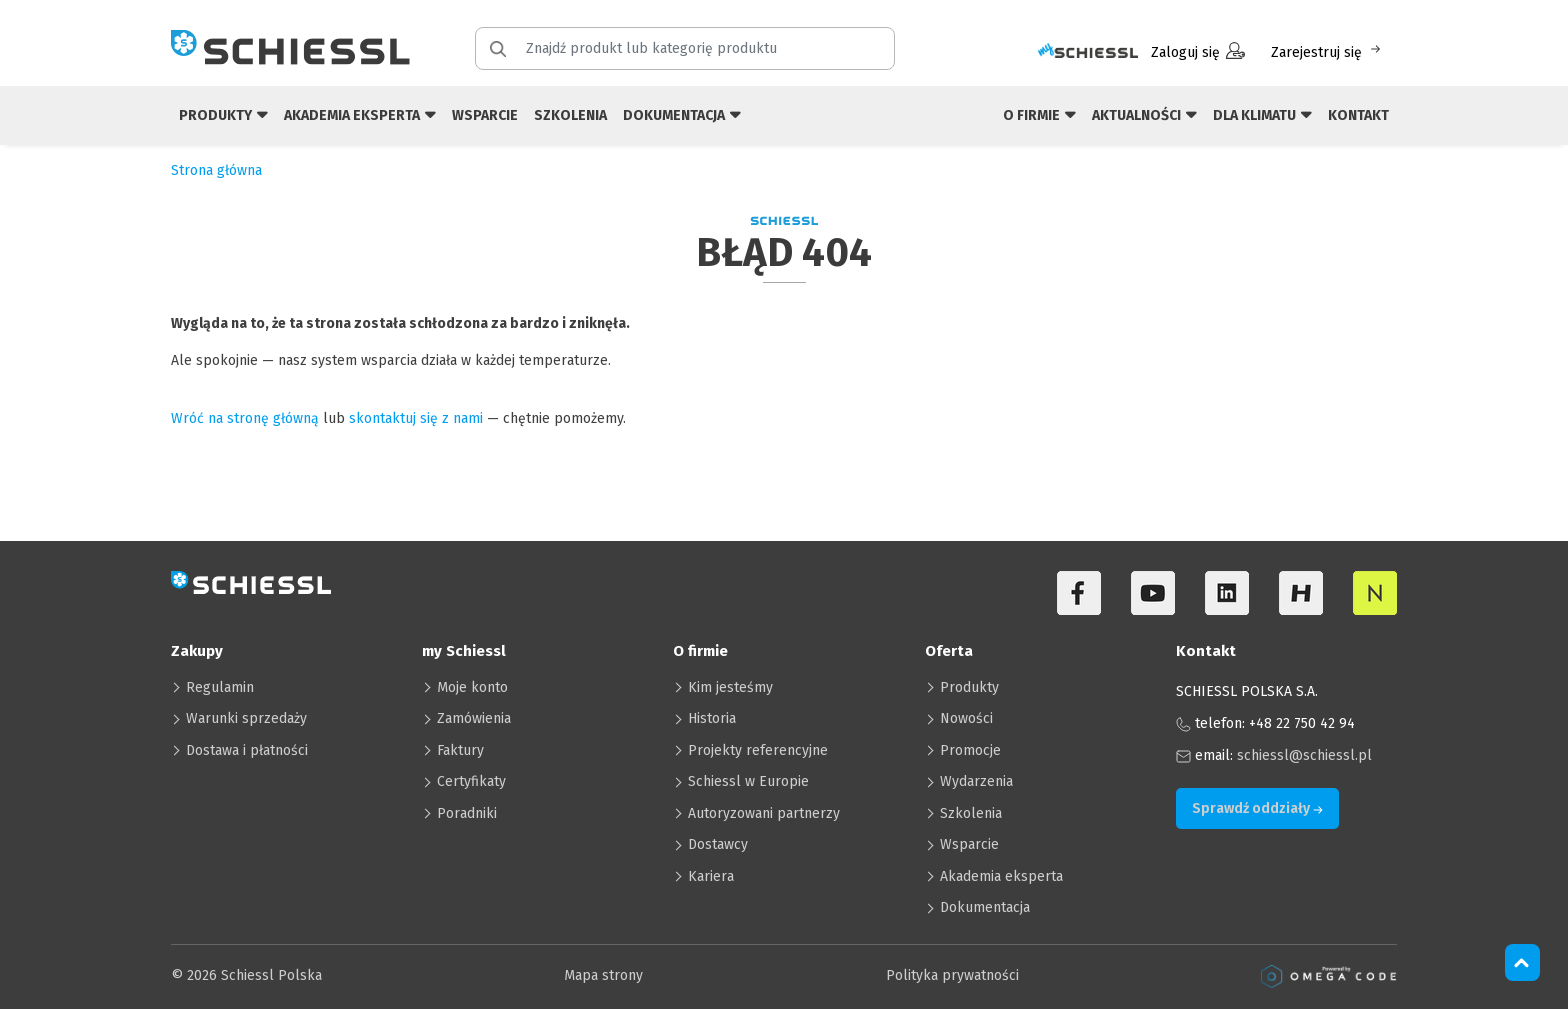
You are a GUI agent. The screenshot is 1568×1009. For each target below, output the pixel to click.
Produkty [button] (223, 114)
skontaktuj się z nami (416, 418)
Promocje (970, 750)
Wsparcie (485, 115)
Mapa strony (603, 975)
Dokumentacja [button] (682, 114)
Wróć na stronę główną (245, 418)
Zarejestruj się (1327, 51)
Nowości (966, 718)
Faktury (460, 750)
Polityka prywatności (952, 975)
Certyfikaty (471, 781)
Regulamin (220, 687)
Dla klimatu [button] (1262, 114)
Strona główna (216, 170)
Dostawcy (718, 844)
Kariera (711, 876)
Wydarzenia (976, 781)
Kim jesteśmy (730, 687)
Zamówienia (474, 718)
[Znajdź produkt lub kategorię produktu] (697, 48)
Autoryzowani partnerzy (764, 813)
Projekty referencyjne (758, 750)
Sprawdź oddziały (1257, 808)
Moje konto (472, 687)
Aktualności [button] (1144, 114)
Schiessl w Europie (748, 781)
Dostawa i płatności (247, 750)
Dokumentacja (985, 907)
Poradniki (467, 813)
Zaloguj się (1198, 51)
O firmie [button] (1039, 114)
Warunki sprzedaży (246, 718)
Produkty (969, 687)
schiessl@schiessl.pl (1304, 755)
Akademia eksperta (1001, 876)
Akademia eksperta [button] (360, 114)
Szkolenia (570, 115)
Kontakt (1358, 115)
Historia (712, 718)
